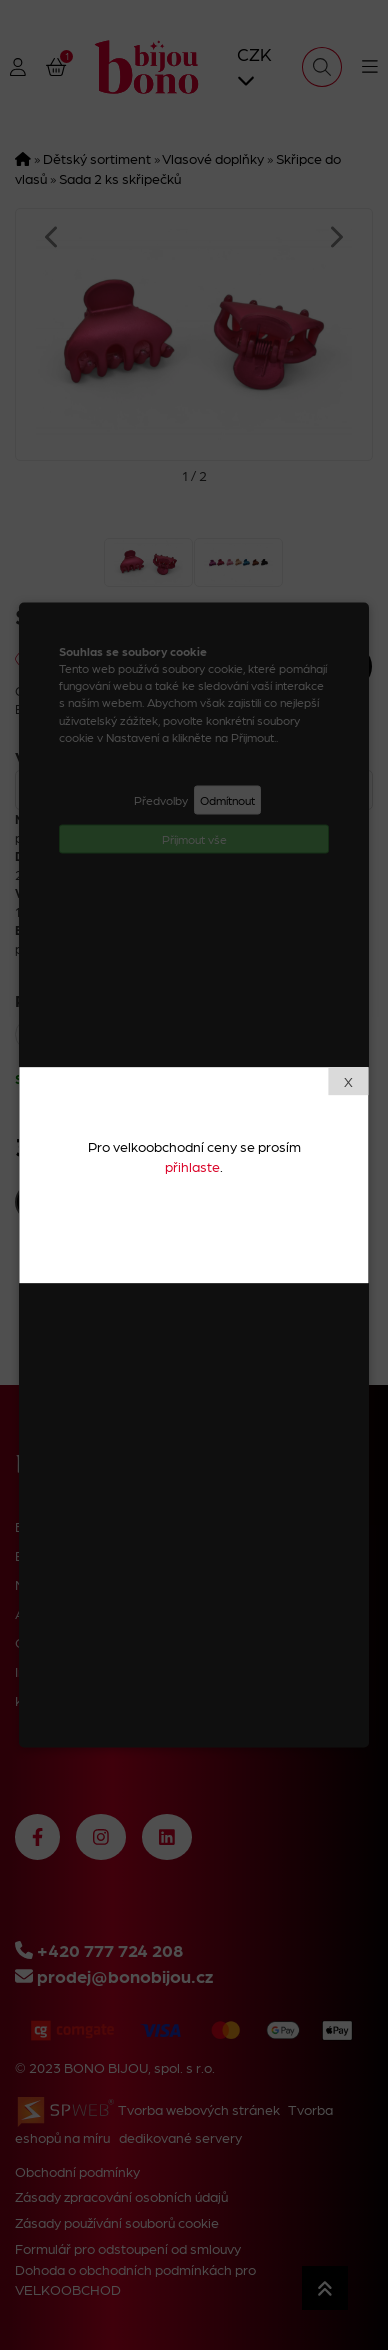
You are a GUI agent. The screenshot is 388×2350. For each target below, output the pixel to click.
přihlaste (192, 1166)
